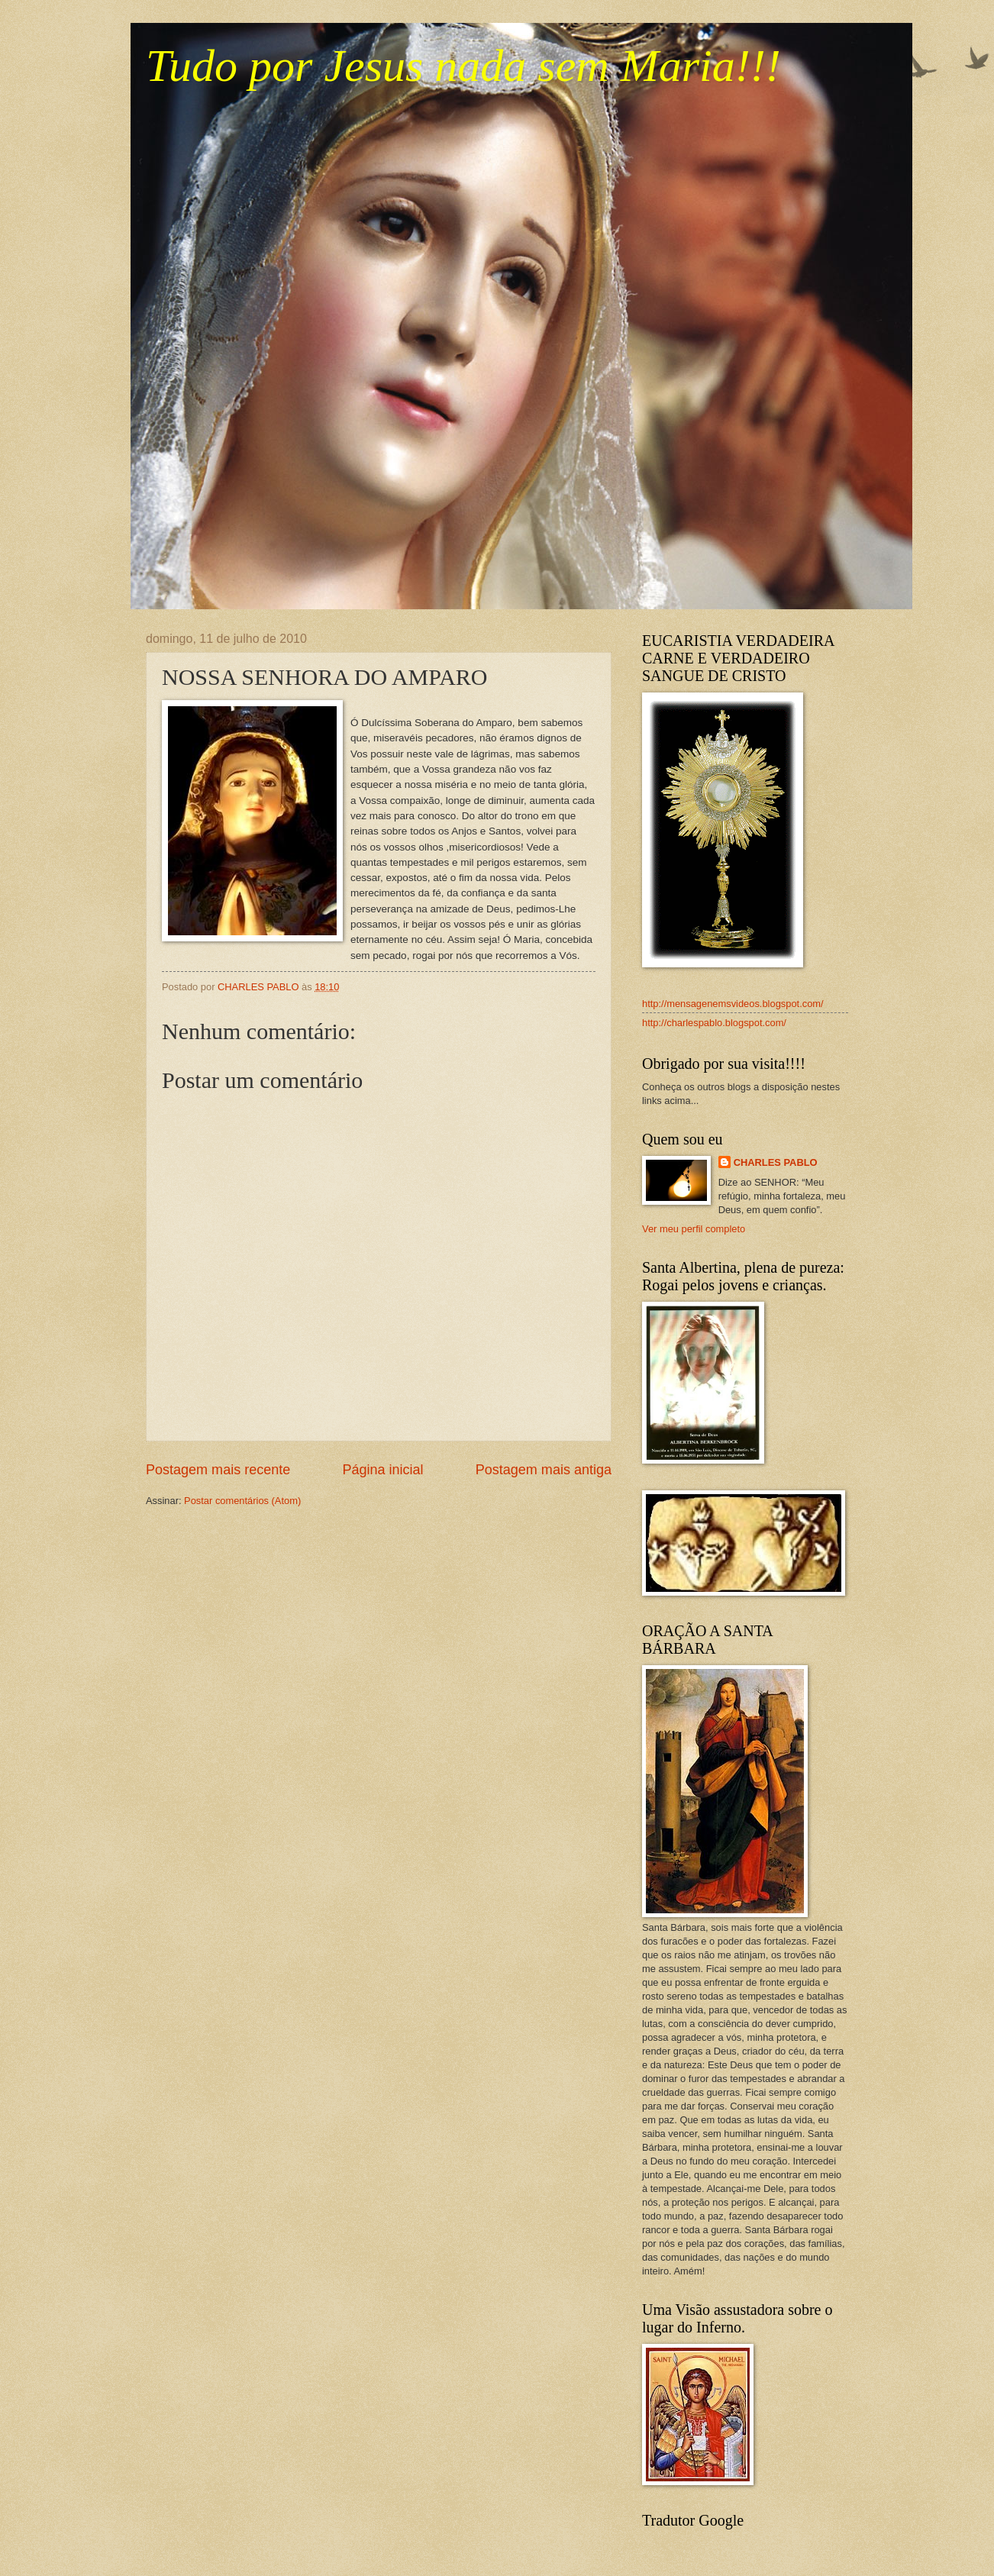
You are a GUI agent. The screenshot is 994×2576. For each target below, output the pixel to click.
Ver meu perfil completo (693, 1229)
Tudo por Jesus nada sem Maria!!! (463, 65)
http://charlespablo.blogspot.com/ (714, 1022)
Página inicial (382, 1469)
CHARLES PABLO (776, 1162)
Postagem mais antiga (544, 1469)
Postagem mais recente (218, 1469)
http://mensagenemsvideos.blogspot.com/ (733, 1003)
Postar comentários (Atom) (242, 1500)
